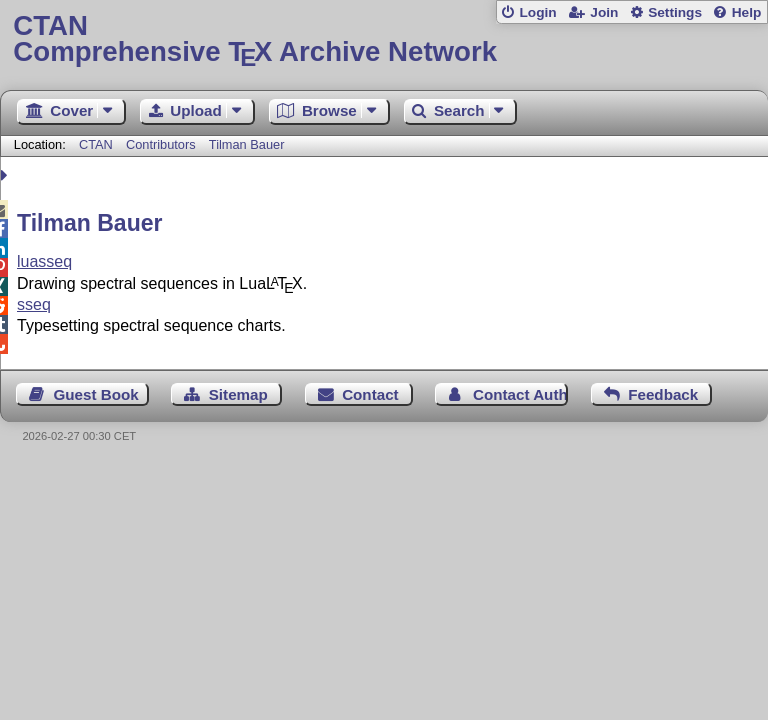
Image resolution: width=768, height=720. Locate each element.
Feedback (663, 394)
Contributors (161, 144)
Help (747, 12)
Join (604, 12)
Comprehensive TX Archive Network (383, 39)
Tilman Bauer (247, 144)
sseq (34, 304)
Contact (370, 394)
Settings (675, 12)
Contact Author (520, 394)
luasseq (44, 261)
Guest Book (96, 394)
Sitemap (238, 394)
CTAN (96, 144)
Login (537, 12)
